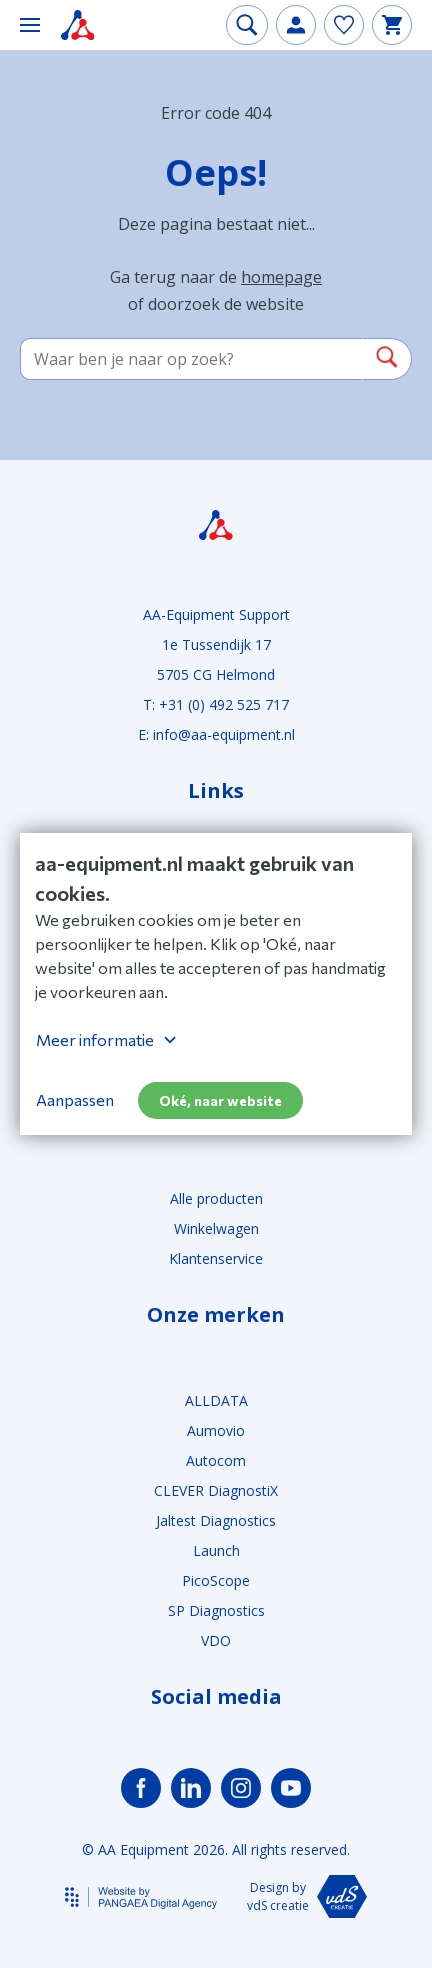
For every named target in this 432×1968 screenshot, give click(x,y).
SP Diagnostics (216, 1610)
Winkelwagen (216, 1228)
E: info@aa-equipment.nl (216, 734)
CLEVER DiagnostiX (216, 1490)
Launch (216, 1550)
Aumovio (216, 1430)
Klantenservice (216, 1258)
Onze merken (216, 1315)
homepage (281, 277)
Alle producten (216, 1198)
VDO (216, 1640)
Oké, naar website (220, 1100)
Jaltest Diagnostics (216, 1520)
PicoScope (216, 1580)
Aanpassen (75, 1099)
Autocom (216, 1460)
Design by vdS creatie (306, 1896)
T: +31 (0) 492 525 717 (216, 704)
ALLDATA (216, 1400)
